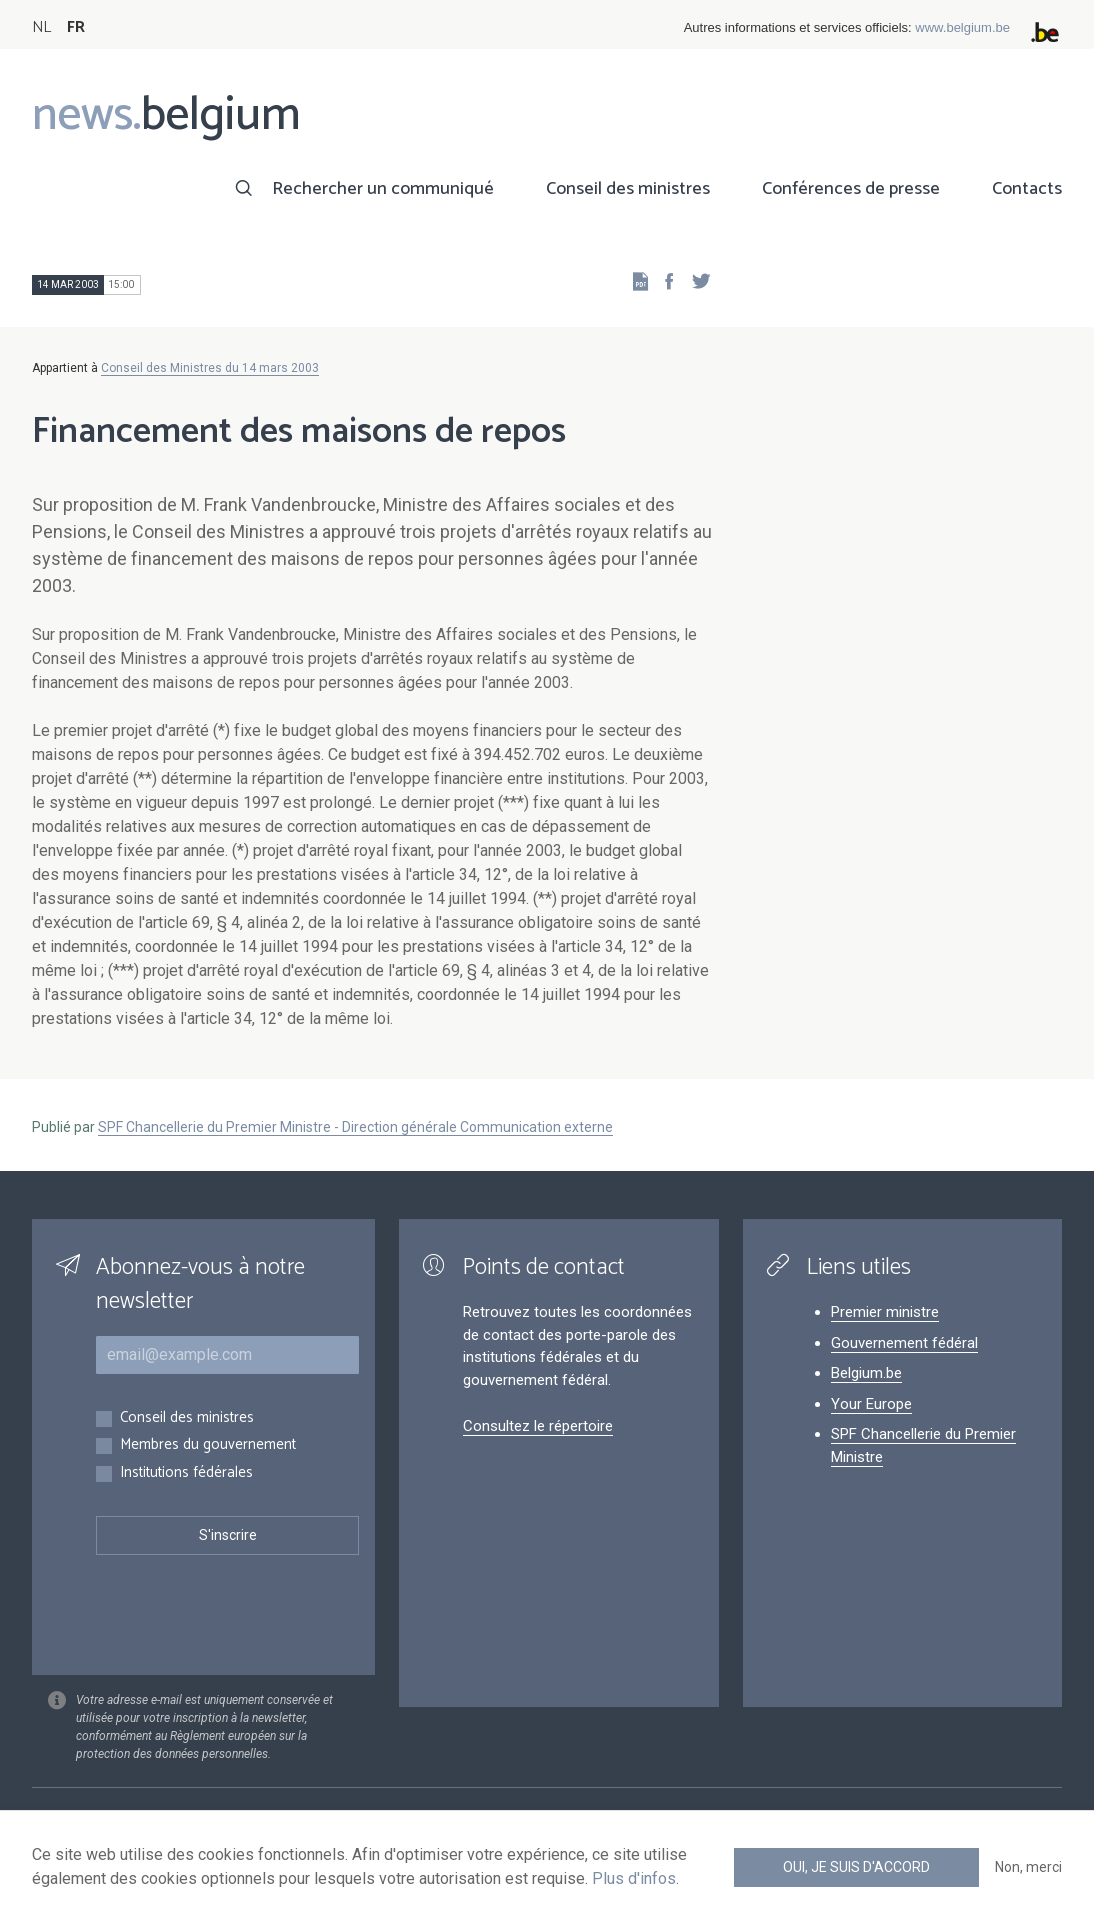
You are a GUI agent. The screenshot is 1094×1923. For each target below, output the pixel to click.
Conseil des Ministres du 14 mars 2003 (210, 368)
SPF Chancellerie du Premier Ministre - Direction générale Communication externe (355, 1127)
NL (41, 27)
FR (76, 27)
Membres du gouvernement (208, 1445)
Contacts (1027, 189)
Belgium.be (866, 1373)
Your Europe (871, 1404)
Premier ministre (885, 1312)
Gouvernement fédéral (904, 1343)
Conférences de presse (851, 189)
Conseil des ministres (628, 189)
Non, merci (1028, 1867)
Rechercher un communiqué (383, 189)
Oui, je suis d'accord (856, 1867)
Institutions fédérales (186, 1473)
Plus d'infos (634, 1878)
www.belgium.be (962, 27)
